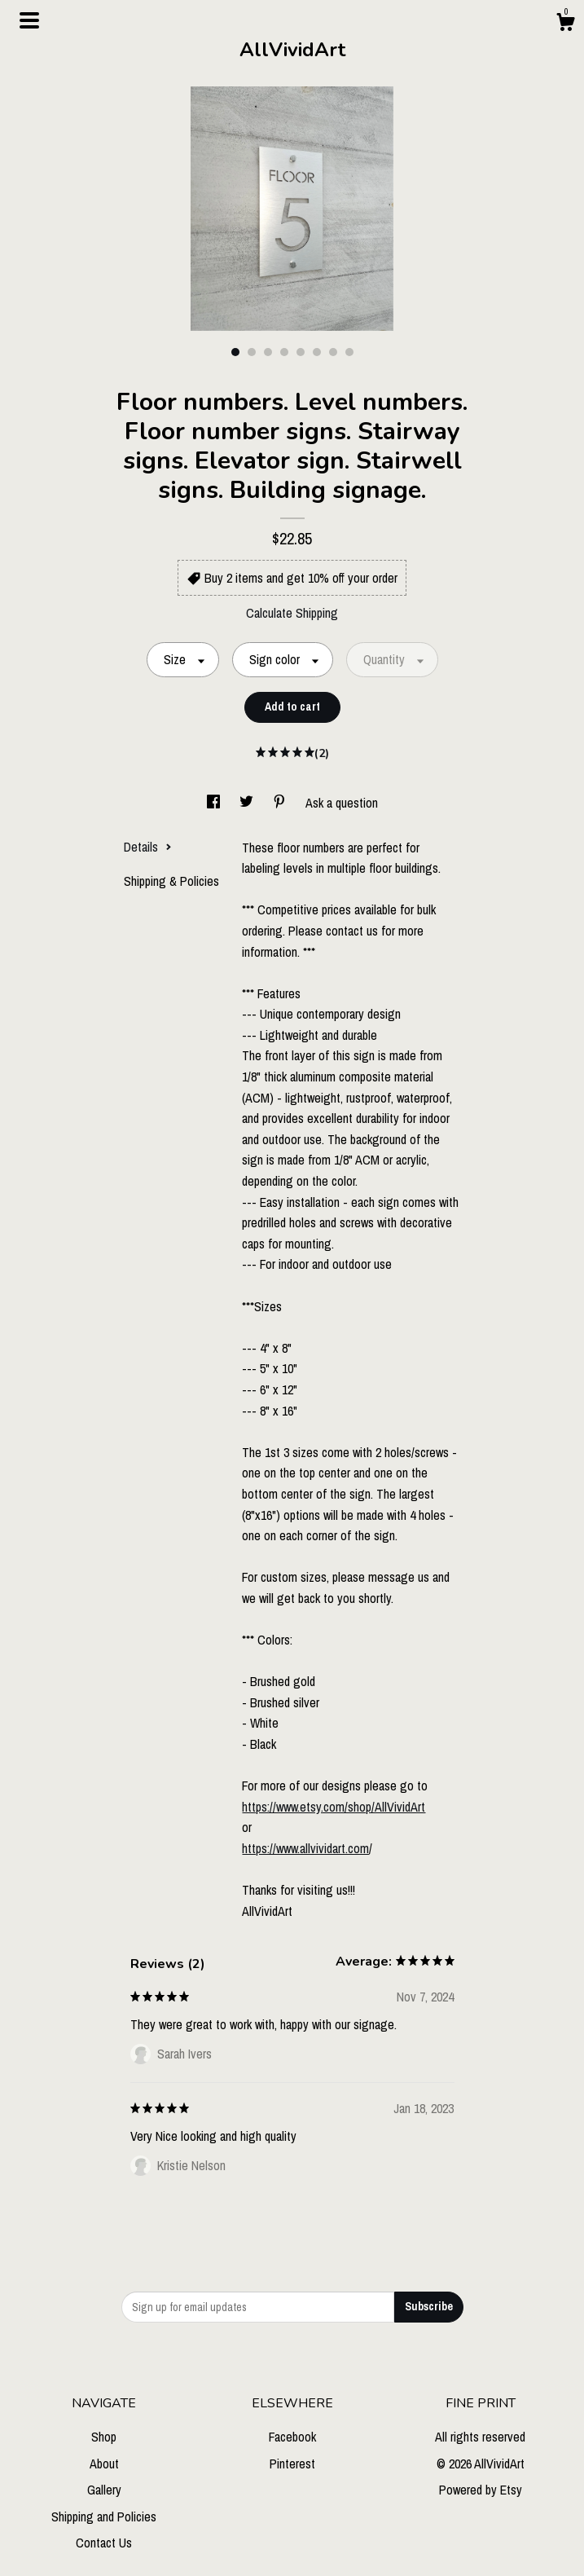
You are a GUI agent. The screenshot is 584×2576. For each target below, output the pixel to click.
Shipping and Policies (103, 2516)
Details (148, 847)
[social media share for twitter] (248, 803)
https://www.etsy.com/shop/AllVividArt (333, 1807)
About (104, 2464)
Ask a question (341, 803)
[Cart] (565, 24)
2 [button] (252, 352)
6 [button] (317, 352)
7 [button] (333, 352)
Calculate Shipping (292, 613)
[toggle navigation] (29, 20)
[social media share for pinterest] (281, 803)
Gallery (104, 2490)
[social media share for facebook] (215, 803)
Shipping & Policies (171, 881)
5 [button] (300, 352)
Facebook (292, 2437)
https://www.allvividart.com (305, 1848)
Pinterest (292, 2464)
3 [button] (268, 352)
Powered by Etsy (480, 2490)
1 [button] (235, 352)
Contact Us (104, 2543)
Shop (103, 2437)
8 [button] (349, 352)
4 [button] (284, 352)
